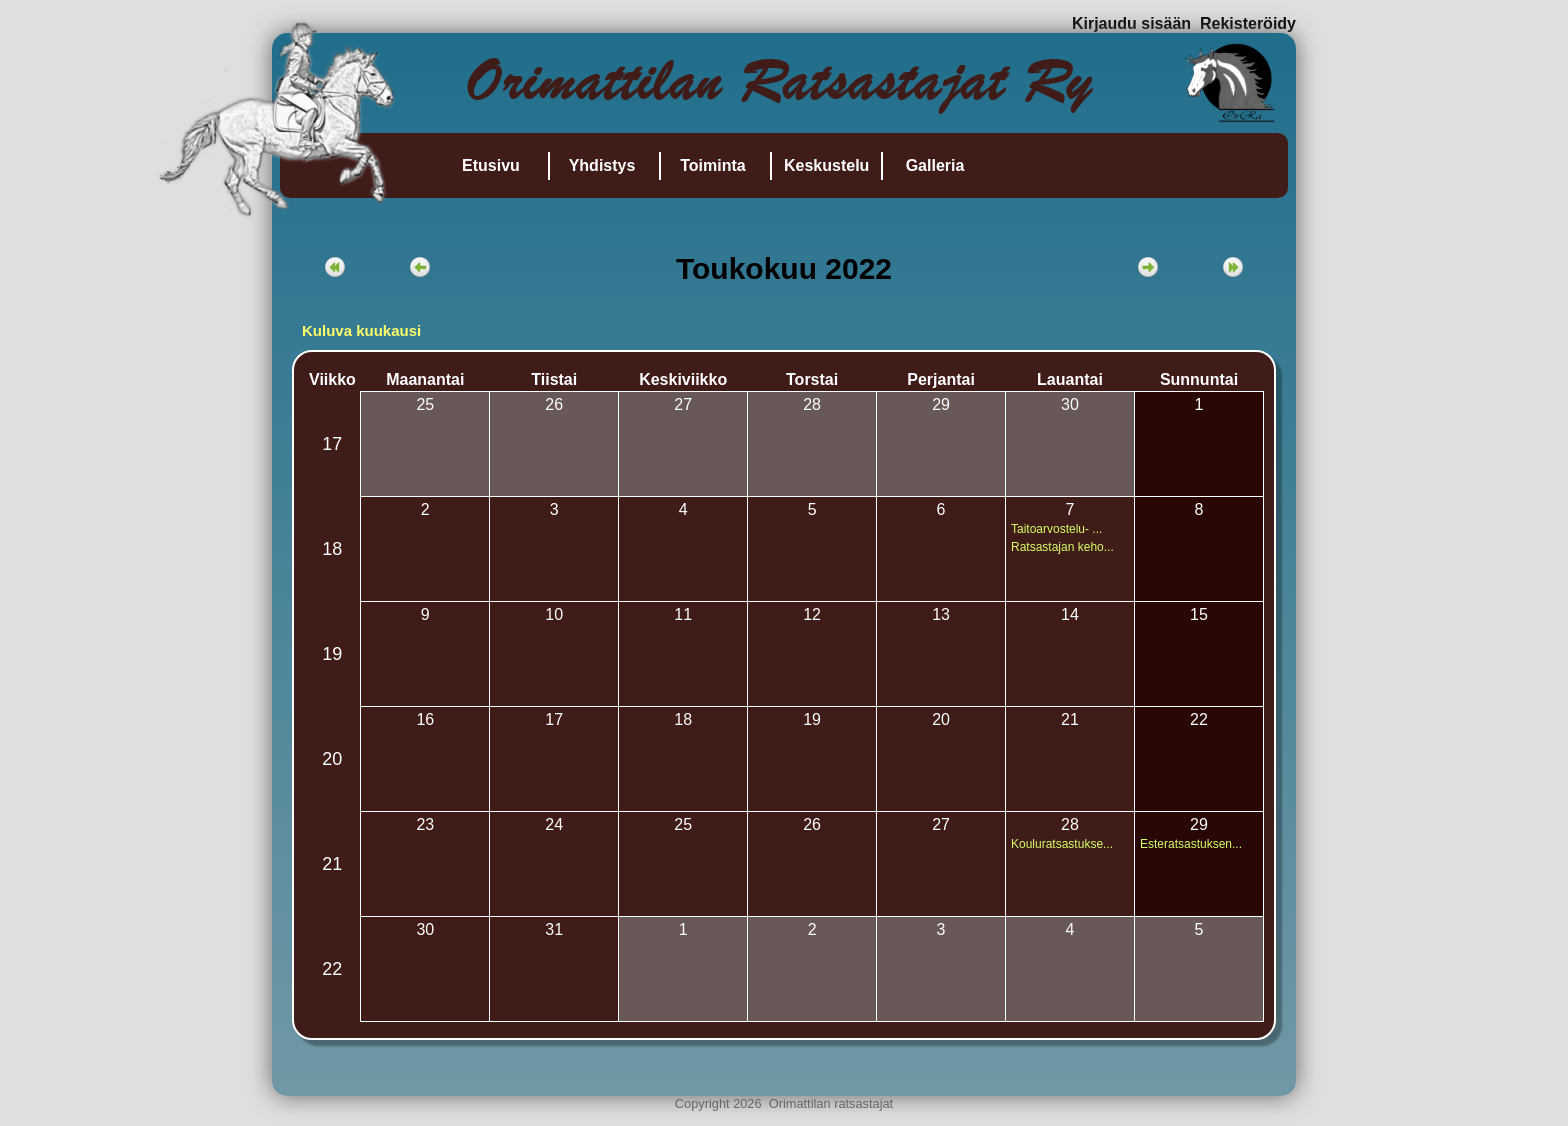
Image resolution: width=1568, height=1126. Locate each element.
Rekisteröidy (1248, 23)
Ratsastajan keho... (1062, 547)
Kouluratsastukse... (1062, 844)
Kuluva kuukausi (361, 330)
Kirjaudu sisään (1131, 23)
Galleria (935, 165)
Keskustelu (826, 165)
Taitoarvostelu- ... (1056, 529)
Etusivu (491, 165)
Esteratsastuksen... (1191, 844)
